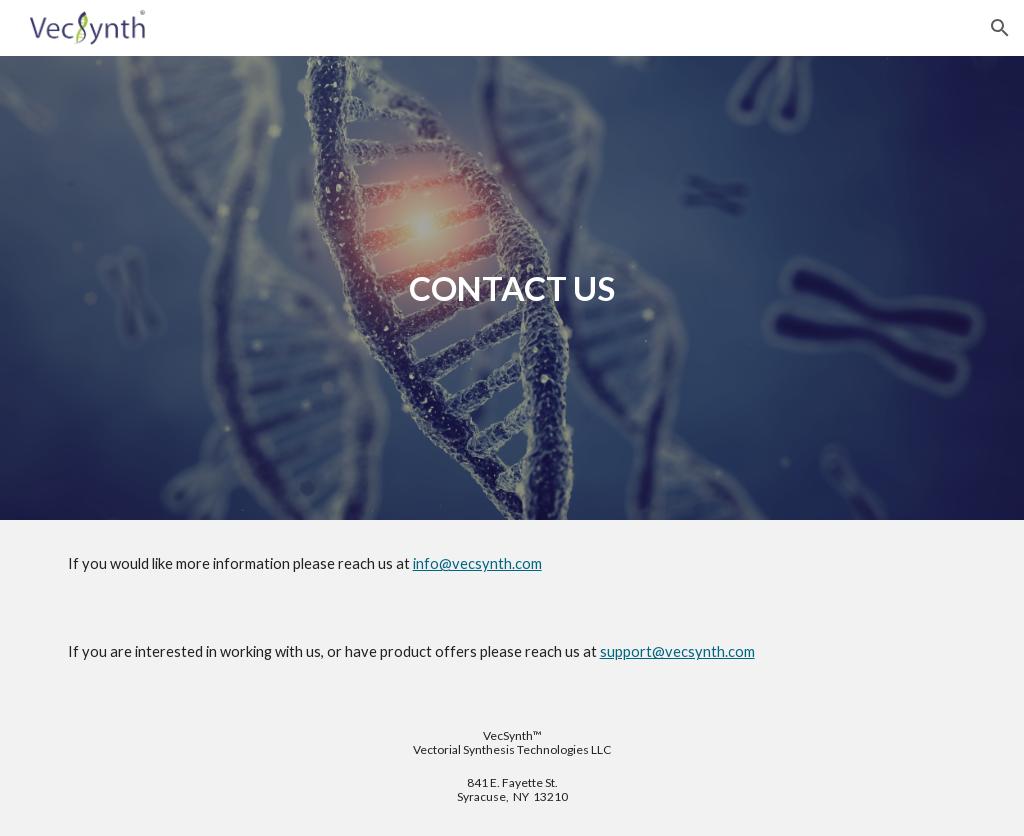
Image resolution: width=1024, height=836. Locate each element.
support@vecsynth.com (677, 651)
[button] (1000, 28)
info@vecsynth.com (477, 563)
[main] (511, 288)
